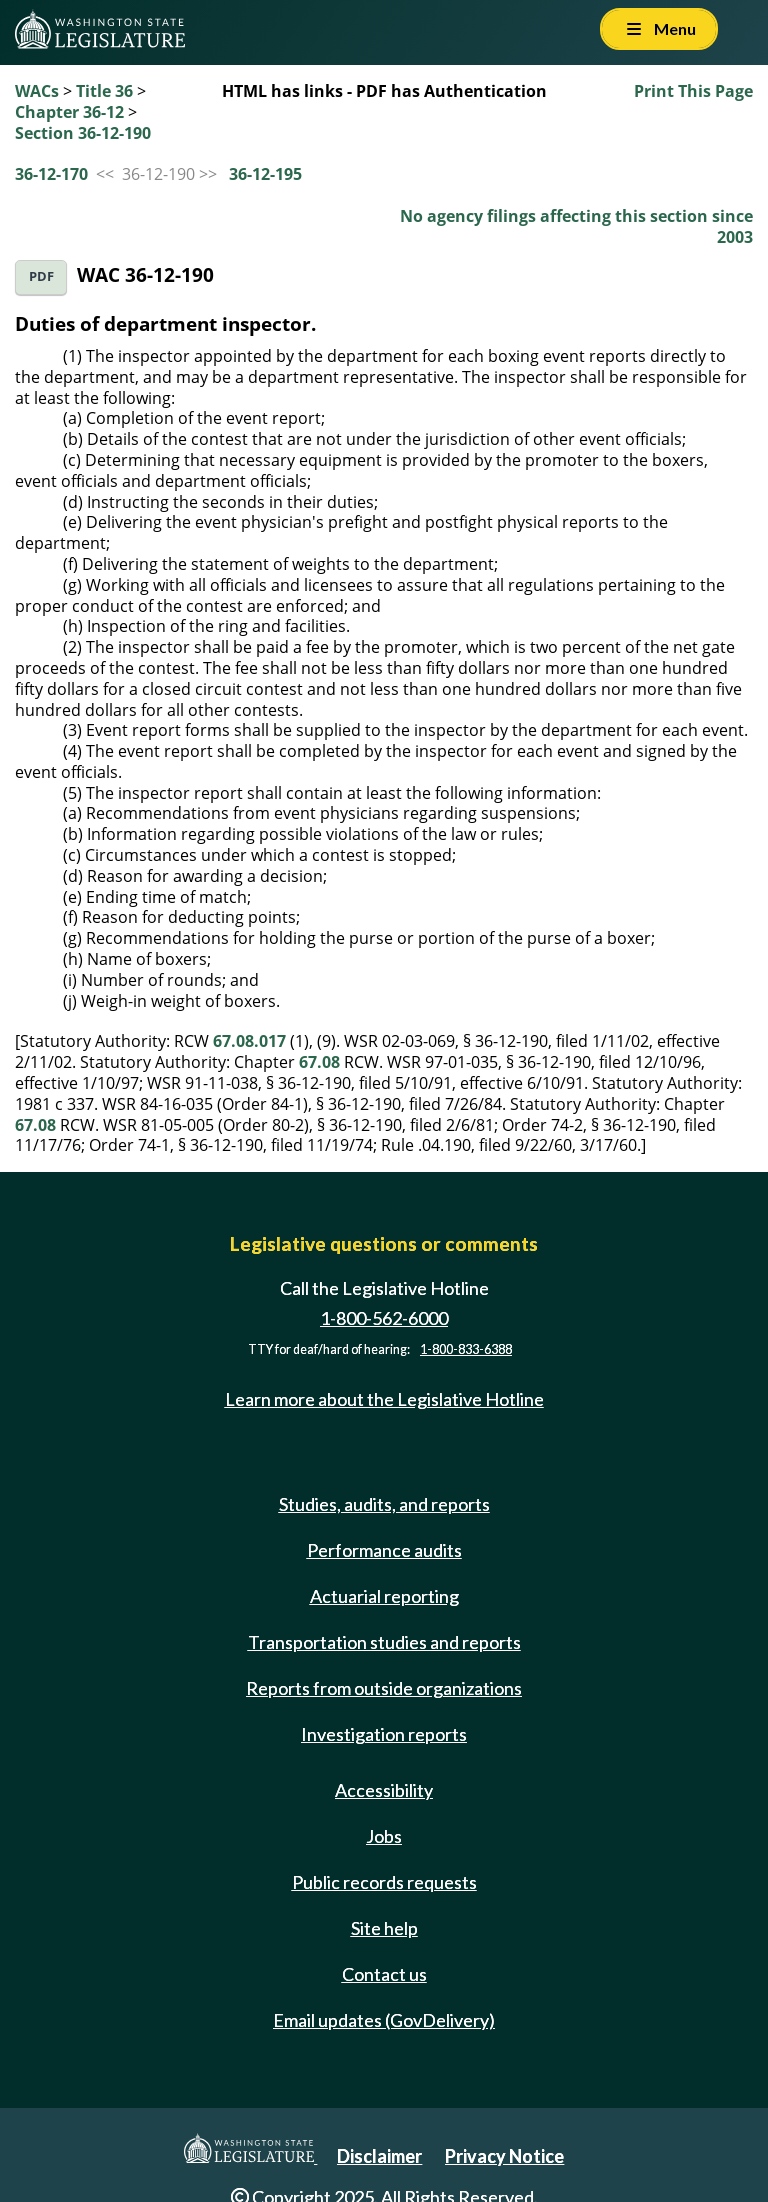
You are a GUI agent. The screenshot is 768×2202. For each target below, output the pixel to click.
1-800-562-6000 (384, 1318)
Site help (384, 1928)
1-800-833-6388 (466, 1349)
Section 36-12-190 (83, 133)
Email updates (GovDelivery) (384, 2020)
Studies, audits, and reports (384, 1504)
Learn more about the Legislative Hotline (384, 1400)
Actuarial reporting (384, 1596)
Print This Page (693, 91)
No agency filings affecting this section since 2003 (576, 226)
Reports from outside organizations (384, 1688)
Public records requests (384, 1882)
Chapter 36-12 (69, 112)
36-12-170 (51, 174)
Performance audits (384, 1550)
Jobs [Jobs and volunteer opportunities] (384, 1836)
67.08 (319, 1062)
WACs (37, 91)
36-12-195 (265, 174)
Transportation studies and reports (384, 1642)
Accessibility (384, 1790)
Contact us (384, 1974)
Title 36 (104, 91)
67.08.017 (249, 1041)
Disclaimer (379, 2156)
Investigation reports (384, 1734)
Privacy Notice (504, 2156)
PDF (41, 276)
